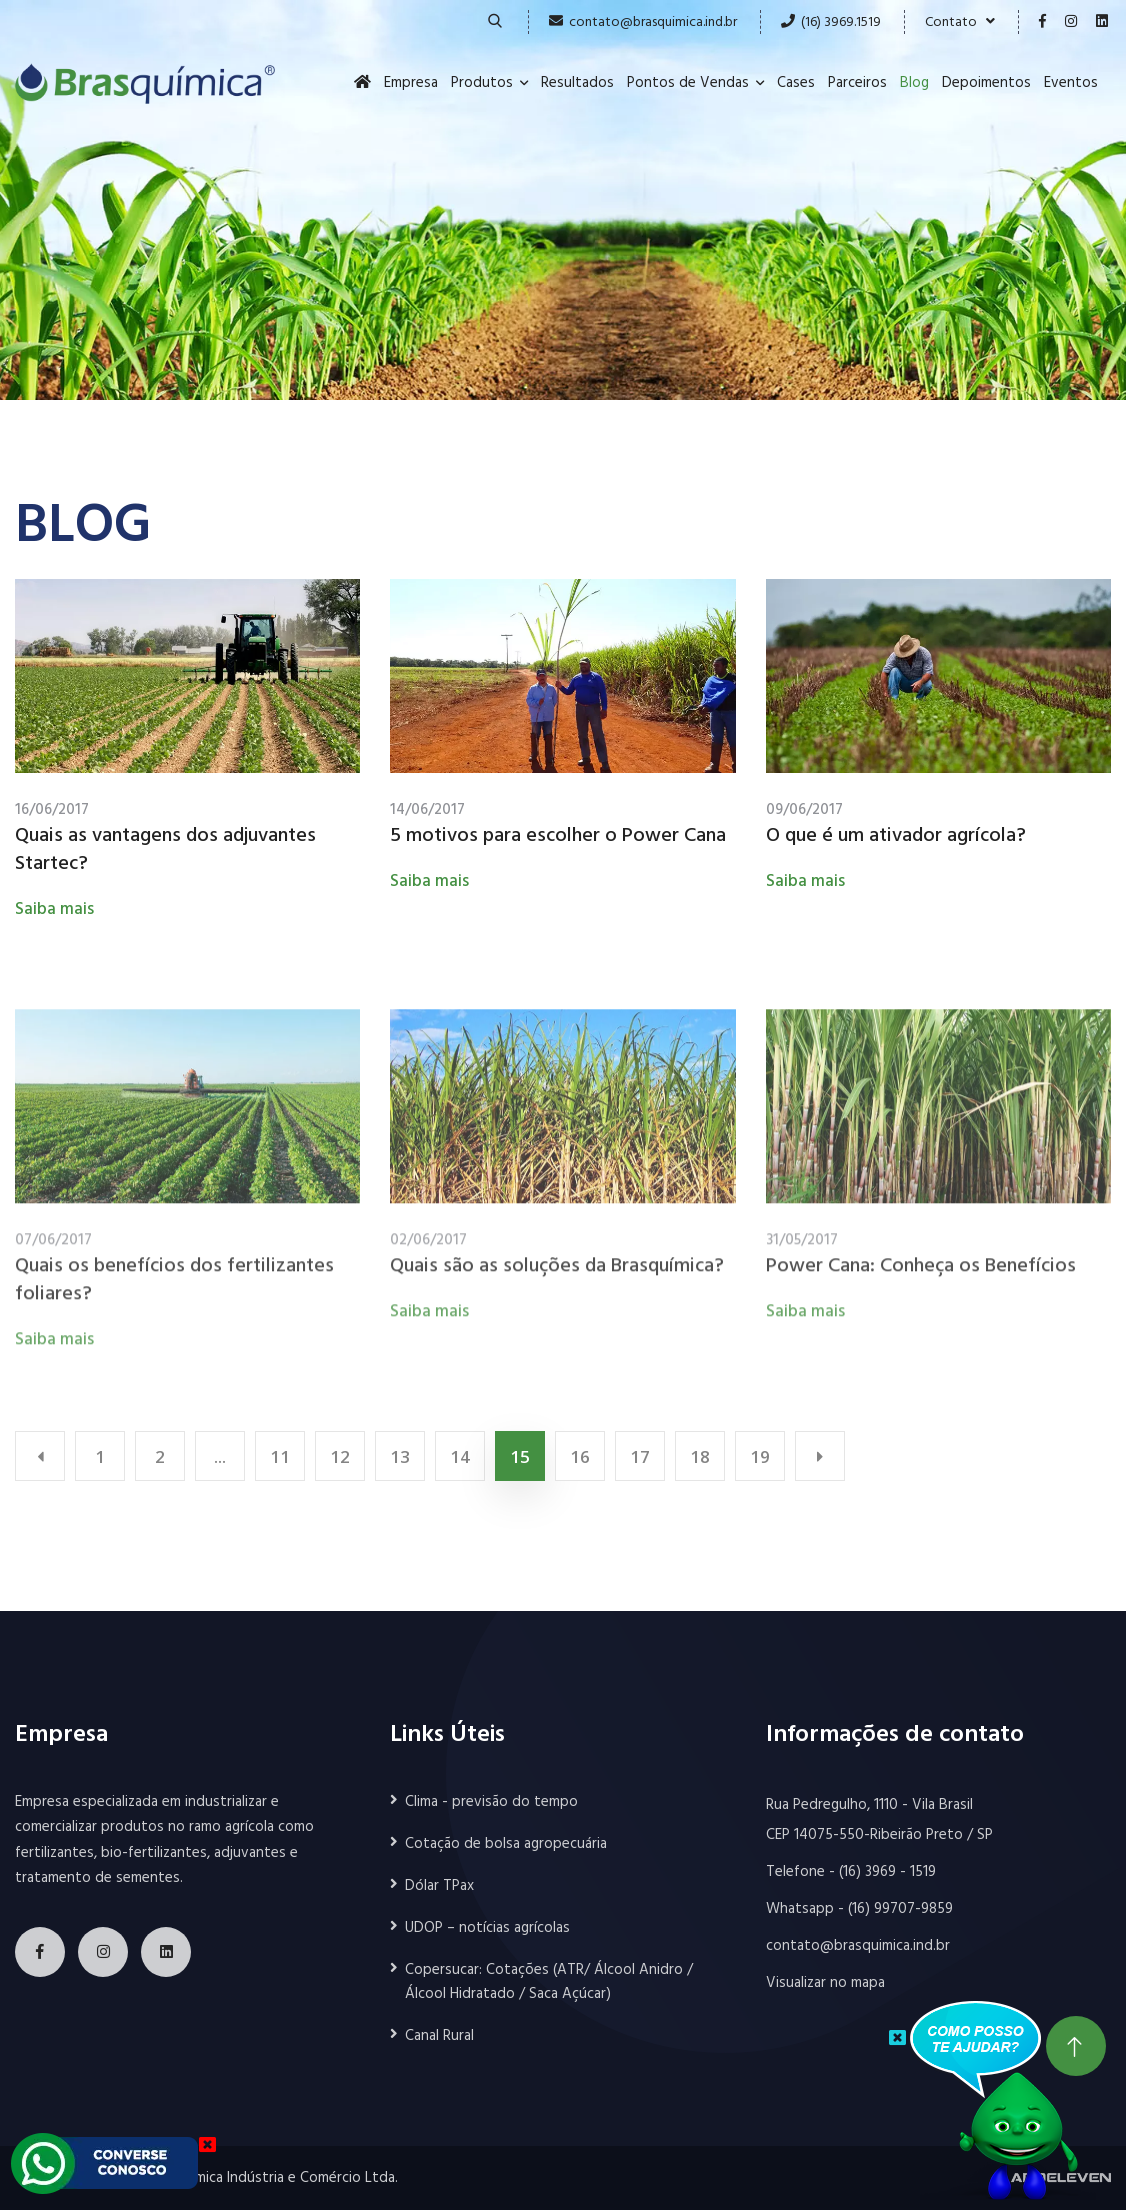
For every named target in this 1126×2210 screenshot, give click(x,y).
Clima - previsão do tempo (491, 1802)
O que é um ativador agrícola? (896, 837)
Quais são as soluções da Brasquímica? (557, 1273)
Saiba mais (54, 910)
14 (460, 1456)
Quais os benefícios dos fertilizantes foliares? (174, 1287)
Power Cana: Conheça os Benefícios (921, 1273)
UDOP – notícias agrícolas (487, 1928)
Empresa (411, 83)
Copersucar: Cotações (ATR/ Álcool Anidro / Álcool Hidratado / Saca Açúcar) (549, 1982)
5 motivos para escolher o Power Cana (558, 837)
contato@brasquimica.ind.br (653, 22)
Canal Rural (439, 2036)
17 (640, 1456)
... (220, 1456)
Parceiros (857, 83)
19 (760, 1456)
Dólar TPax (439, 1886)
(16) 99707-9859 (900, 1909)
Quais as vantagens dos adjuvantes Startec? (165, 851)
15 (520, 1456)
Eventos (1071, 83)
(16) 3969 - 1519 (887, 1872)
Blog (914, 83)
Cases (796, 83)
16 (580, 1456)
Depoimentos (986, 83)
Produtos (482, 83)
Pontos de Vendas (688, 83)
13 (400, 1456)
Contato (960, 22)
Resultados (577, 83)
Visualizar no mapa (825, 1983)
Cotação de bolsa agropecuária (506, 1844)
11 (280, 1456)
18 (700, 1456)
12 (340, 1456)
